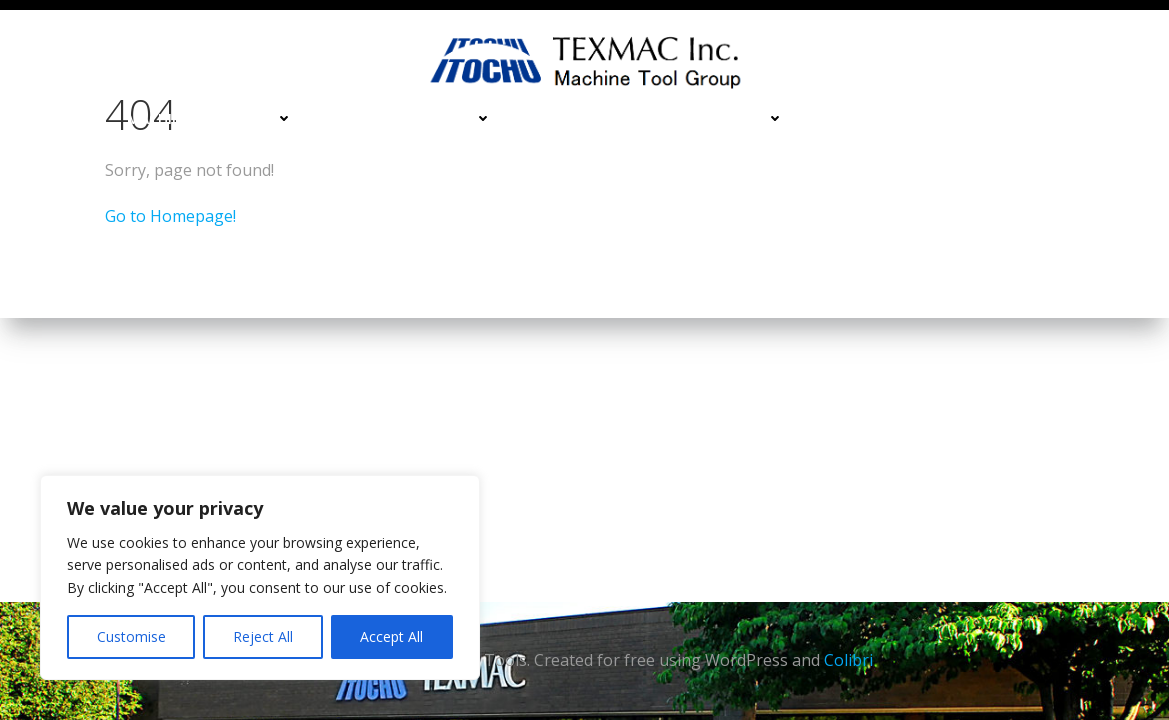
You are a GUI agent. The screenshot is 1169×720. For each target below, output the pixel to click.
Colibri (848, 660)
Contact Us (1088, 118)
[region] (260, 577)
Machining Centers (210, 118)
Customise (131, 636)
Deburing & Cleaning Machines (658, 118)
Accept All (391, 636)
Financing (862, 118)
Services (971, 118)
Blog (1115, 159)
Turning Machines (412, 118)
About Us (1021, 159)
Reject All (263, 636)
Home (66, 118)
